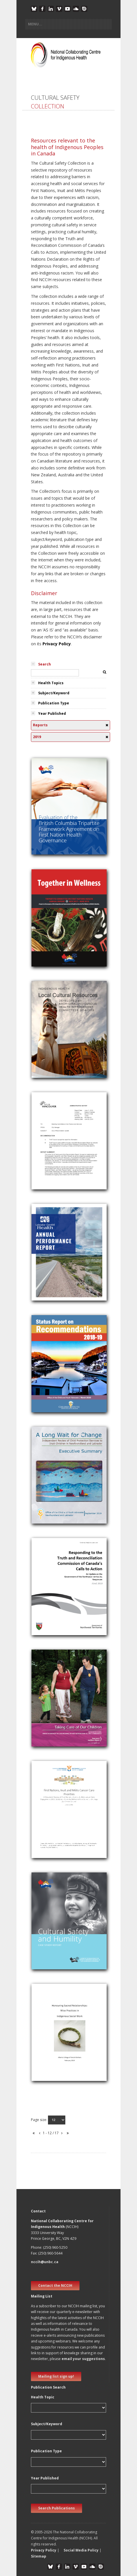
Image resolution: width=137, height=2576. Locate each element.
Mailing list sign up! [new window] (56, 2376)
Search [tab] (44, 664)
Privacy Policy (56, 643)
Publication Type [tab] (53, 703)
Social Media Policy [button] (81, 2550)
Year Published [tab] (52, 713)
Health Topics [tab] (51, 682)
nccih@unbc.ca (44, 2261)
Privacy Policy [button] (43, 2550)
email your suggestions (83, 2358)
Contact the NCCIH (55, 2285)
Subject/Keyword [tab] (53, 693)
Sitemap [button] (38, 2556)
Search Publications (56, 2508)
